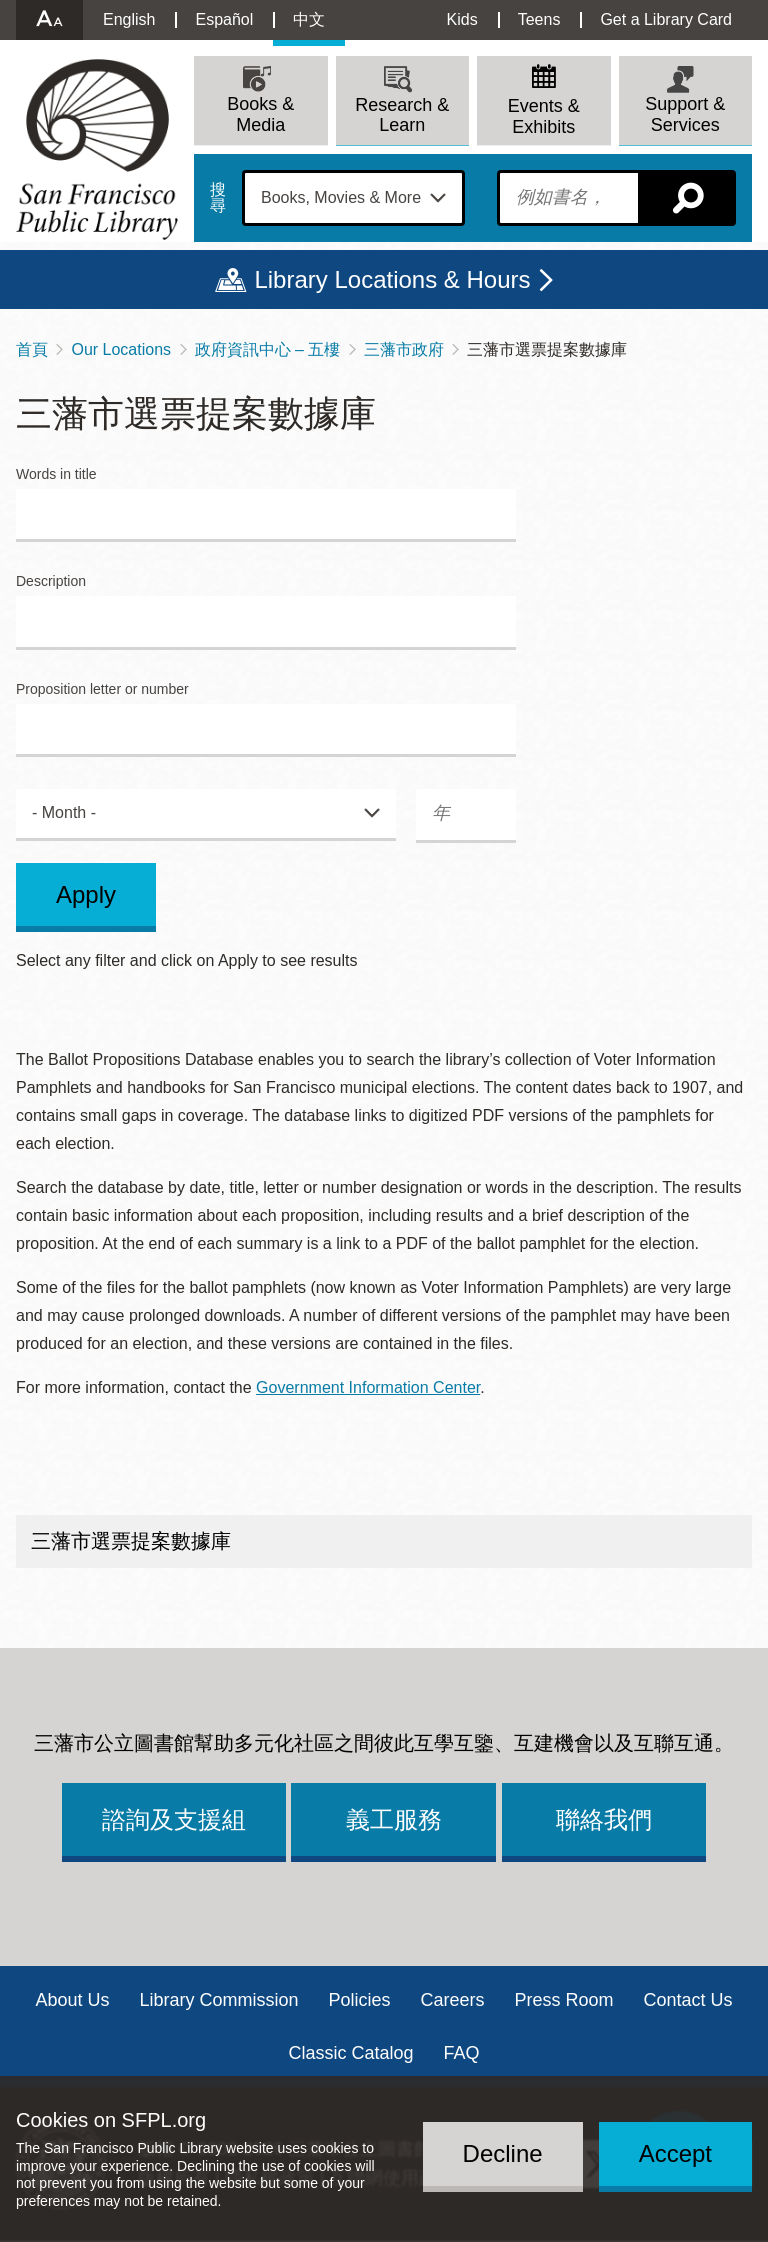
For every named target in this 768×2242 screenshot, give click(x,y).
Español (224, 19)
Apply (86, 894)
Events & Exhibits (544, 116)
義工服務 (394, 1819)
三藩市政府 (404, 349)
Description (51, 581)
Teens (539, 19)
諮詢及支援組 (174, 1819)
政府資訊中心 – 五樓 (268, 349)
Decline (503, 2153)
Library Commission (218, 2000)
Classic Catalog (350, 2053)
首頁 (32, 349)
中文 (309, 19)
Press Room (564, 2000)
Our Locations (121, 349)
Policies (359, 2000)
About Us (72, 2000)
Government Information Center (368, 1387)
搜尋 (218, 198)
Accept (675, 2153)
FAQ (462, 2053)
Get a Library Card (666, 19)
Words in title (56, 474)
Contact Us (688, 2000)
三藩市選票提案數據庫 (131, 1541)
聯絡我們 (604, 1819)
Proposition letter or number (102, 689)
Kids (462, 19)
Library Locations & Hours (392, 279)
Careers (453, 2000)
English (129, 19)
